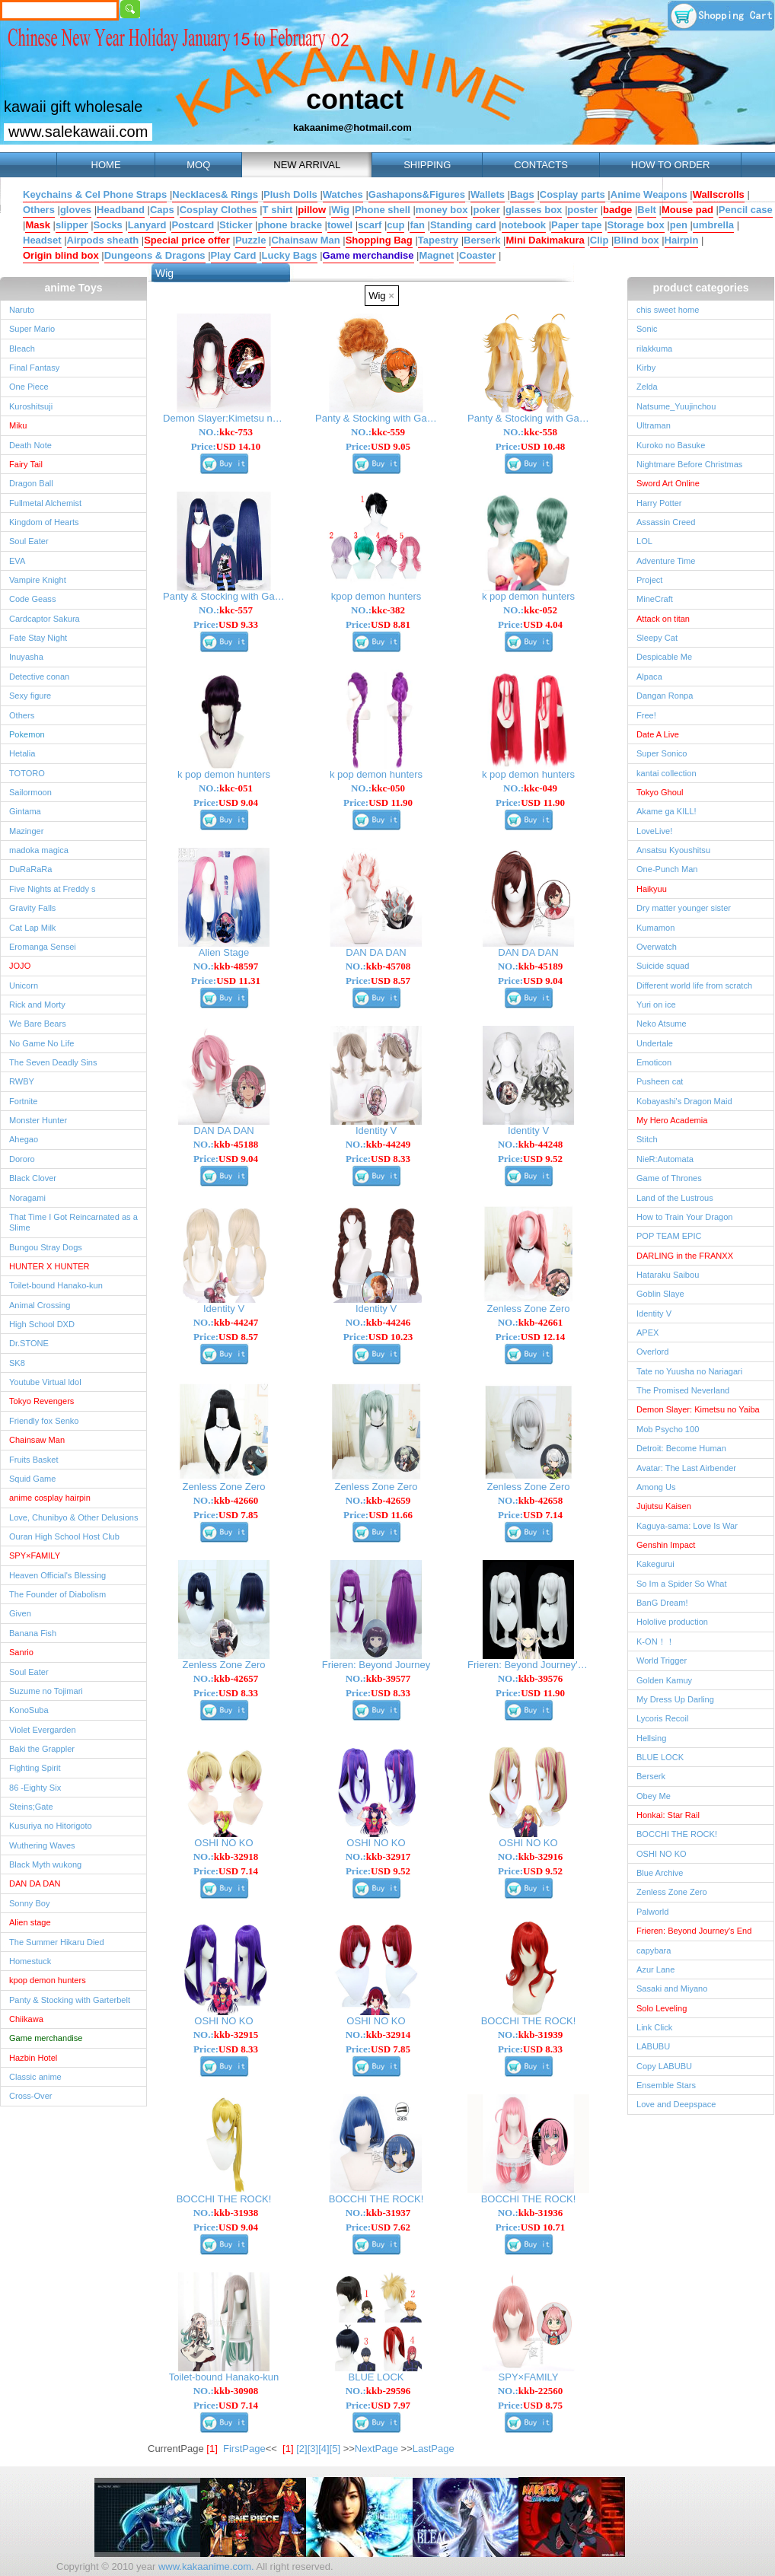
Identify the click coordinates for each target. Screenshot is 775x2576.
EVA (17, 560)
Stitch (647, 1139)
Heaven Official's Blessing (57, 1575)
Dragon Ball (31, 483)
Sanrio (21, 1652)
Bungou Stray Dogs (45, 1247)
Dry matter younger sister (683, 907)
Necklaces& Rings (215, 194)
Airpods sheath (103, 240)
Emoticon (653, 1062)
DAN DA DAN (35, 1883)
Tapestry (438, 240)
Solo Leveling (661, 2008)
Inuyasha (26, 656)
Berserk (482, 240)
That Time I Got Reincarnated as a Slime (73, 1222)
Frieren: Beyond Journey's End (693, 1930)
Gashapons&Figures (416, 194)
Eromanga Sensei (42, 946)
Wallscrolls (719, 194)
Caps (162, 209)
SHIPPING (427, 164)
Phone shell (382, 209)
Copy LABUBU (664, 2066)
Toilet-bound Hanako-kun (56, 1285)
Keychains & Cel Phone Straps (95, 194)
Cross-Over (30, 2095)
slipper (72, 225)
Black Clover (32, 1178)
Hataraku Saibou (667, 1274)
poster (582, 209)
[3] (313, 2448)
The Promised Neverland (682, 1390)
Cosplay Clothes (218, 209)
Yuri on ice (656, 1004)
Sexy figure (30, 695)
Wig (340, 209)
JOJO (19, 965)
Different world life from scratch (694, 985)
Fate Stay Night (38, 637)
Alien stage (30, 1922)
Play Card (234, 255)
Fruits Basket (33, 1459)
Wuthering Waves (42, 1845)
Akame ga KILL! (666, 811)
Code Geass (32, 598)
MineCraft (654, 598)
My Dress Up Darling (675, 1699)
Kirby (645, 367)
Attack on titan (663, 618)
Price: (226, 446)
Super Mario (32, 328)
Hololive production (672, 1621)
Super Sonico (661, 753)
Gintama (25, 811)
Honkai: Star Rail (668, 1815)
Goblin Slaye (660, 1293)
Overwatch (656, 946)
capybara (653, 1950)
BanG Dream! (662, 1602)
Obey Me (653, 1796)
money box (442, 209)
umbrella (713, 225)
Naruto (21, 309)
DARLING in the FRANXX (684, 1255)
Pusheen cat (659, 1081)
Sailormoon (30, 792)
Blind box (636, 240)
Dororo (22, 1159)
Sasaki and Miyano (671, 1988)
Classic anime (35, 2076)
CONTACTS (541, 164)
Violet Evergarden (42, 1729)
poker (486, 209)
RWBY (21, 1081)
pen (678, 225)
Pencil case (746, 209)
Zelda (647, 386)
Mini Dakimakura (545, 240)
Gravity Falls (32, 907)
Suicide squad (662, 965)
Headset (42, 240)
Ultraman (653, 425)
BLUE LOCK (660, 1757)
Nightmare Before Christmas (689, 464)
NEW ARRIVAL (306, 164)
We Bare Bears (37, 1023)
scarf (369, 225)
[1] (287, 2448)
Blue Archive (659, 1872)
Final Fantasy (34, 367)
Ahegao (23, 1139)
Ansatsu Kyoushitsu (673, 850)
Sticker (235, 225)
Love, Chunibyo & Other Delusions (73, 1517)
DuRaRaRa (31, 869)
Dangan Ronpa (664, 695)
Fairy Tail (26, 464)
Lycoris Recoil (662, 1718)
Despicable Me (664, 656)
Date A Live (657, 734)
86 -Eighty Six (35, 1787)
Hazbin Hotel (33, 2057)
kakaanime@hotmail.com (352, 127)
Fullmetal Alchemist (45, 503)
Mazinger (26, 831)
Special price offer (187, 240)
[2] (301, 2448)
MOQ (198, 164)
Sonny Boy (29, 1903)
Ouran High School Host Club (64, 1536)
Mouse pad (687, 209)
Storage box (636, 225)
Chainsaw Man (305, 240)
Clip (599, 240)
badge (617, 209)
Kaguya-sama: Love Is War (687, 1525)
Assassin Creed (665, 522)
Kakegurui (655, 1563)
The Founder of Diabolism (57, 1594)
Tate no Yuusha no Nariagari (689, 1371)
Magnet (436, 255)
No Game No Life (41, 1043)
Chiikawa (26, 2019)
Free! (646, 715)
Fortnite (23, 1101)
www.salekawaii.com (78, 131)
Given (20, 1613)
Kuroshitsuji (31, 406)
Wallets (487, 194)
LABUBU (653, 2046)
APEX (647, 1332)
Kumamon (655, 927)
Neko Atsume (661, 1023)
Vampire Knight (37, 579)
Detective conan (39, 676)
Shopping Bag (379, 240)
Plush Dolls (290, 194)
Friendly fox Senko (44, 1420)
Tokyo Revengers (41, 1401)
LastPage (433, 2448)
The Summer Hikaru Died (56, 1942)
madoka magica (39, 850)
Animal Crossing (39, 1305)
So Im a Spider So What (681, 1583)
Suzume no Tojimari (46, 1691)
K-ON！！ (655, 1641)
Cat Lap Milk (32, 927)
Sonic (647, 328)
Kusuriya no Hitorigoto (50, 1825)
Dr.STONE (29, 1343)
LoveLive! (654, 831)
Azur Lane (655, 1969)
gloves (75, 209)
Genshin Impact (665, 1544)
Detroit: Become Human (681, 1448)
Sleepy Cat (657, 637)
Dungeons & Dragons (155, 255)
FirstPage (244, 2448)
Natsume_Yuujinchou (676, 406)
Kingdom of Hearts (44, 522)
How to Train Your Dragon (684, 1216)
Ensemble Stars (666, 2085)
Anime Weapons (649, 194)
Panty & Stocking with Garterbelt (69, 1999)
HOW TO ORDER (670, 164)
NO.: (226, 432)
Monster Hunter (38, 1120)
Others (39, 209)
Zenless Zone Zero (671, 1891)
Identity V (653, 1313)
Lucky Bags (289, 255)
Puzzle (250, 240)
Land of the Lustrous (674, 1197)
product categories (700, 288)
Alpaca (649, 676)
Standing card (463, 225)
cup (395, 225)
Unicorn (23, 985)
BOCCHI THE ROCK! (676, 1834)
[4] (323, 2448)
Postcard (192, 225)
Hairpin (682, 240)
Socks (108, 225)
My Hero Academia (671, 1120)
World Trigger (661, 1660)
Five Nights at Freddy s (52, 888)
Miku (18, 425)
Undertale (654, 1043)
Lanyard (147, 225)
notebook (524, 225)
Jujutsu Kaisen (663, 1506)
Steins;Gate (31, 1806)
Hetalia (22, 753)
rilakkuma (654, 348)
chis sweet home (667, 309)
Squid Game (32, 1478)
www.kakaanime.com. (204, 2566)
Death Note (30, 445)
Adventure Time (665, 560)
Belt (646, 209)
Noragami (27, 1197)
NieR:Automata (665, 1159)
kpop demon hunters (47, 1980)
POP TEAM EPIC (669, 1235)
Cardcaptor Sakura (44, 618)
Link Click (654, 2027)
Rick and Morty (37, 1004)
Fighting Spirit (35, 1767)
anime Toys (74, 288)
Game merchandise (368, 255)
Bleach (22, 348)
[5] (335, 2448)
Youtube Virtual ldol (45, 1382)
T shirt (278, 209)
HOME (105, 164)
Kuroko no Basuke (670, 445)
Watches (343, 194)
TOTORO (27, 773)
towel (339, 225)
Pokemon (27, 734)
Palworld (652, 1911)
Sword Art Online (668, 483)
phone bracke (289, 225)
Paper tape (576, 225)
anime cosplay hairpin (50, 1497)
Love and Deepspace (676, 2104)
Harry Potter (659, 503)
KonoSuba (29, 1710)
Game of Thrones (669, 1178)
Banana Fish (32, 1633)
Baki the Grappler (42, 1748)
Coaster (477, 255)
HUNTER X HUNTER (49, 1266)
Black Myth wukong (45, 1864)
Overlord (652, 1351)
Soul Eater (29, 541)
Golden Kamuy (664, 1680)
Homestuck (30, 1961)
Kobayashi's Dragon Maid (684, 1101)
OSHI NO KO (661, 1853)
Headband (121, 209)
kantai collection (666, 773)
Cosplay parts (572, 194)
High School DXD (42, 1324)
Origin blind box (61, 255)
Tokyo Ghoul (659, 792)
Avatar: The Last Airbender (686, 1468)
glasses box (534, 209)
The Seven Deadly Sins (53, 1062)
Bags (522, 194)
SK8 (17, 1363)
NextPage (376, 2448)
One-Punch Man (666, 869)
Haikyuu (651, 888)
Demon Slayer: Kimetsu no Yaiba (698, 1409)
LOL (644, 541)
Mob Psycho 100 (667, 1429)
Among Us (656, 1487)
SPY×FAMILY (34, 1555)
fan (417, 225)
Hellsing (651, 1738)
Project (649, 579)
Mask (37, 225)
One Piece (29, 386)
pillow (312, 209)
